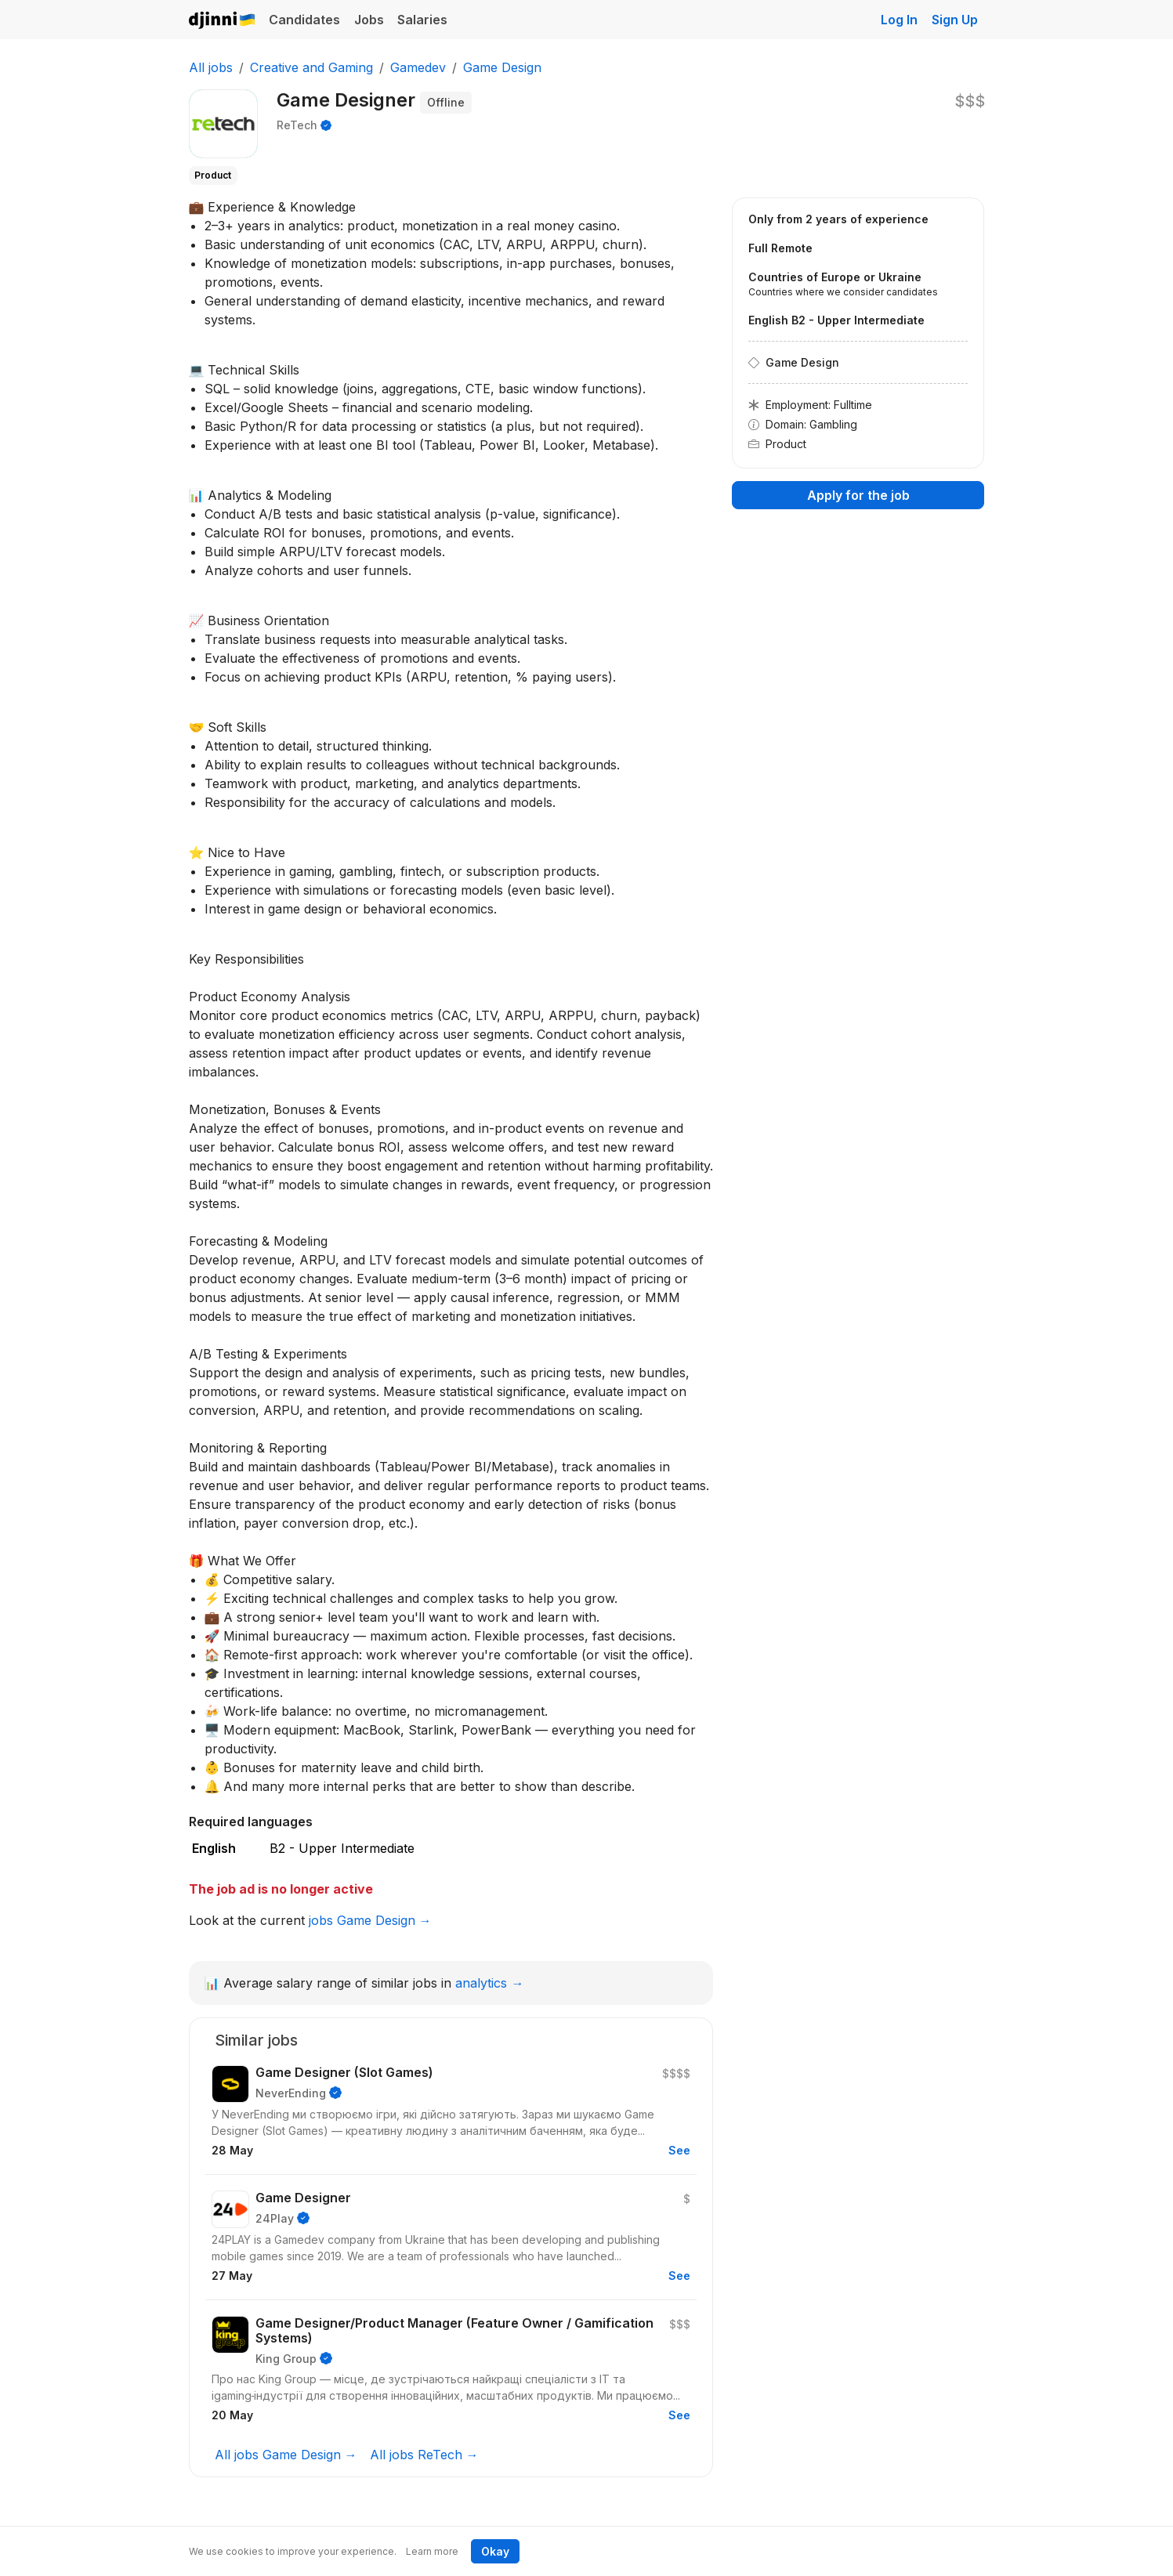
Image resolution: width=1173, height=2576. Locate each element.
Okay (495, 2551)
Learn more (432, 2551)
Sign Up (955, 19)
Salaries (422, 19)
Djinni (222, 21)
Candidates (304, 19)
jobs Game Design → (370, 1920)
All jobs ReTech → (424, 2454)
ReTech (297, 125)
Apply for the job (858, 495)
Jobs (369, 19)
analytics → (489, 1983)
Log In (899, 19)
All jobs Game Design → (286, 2454)
